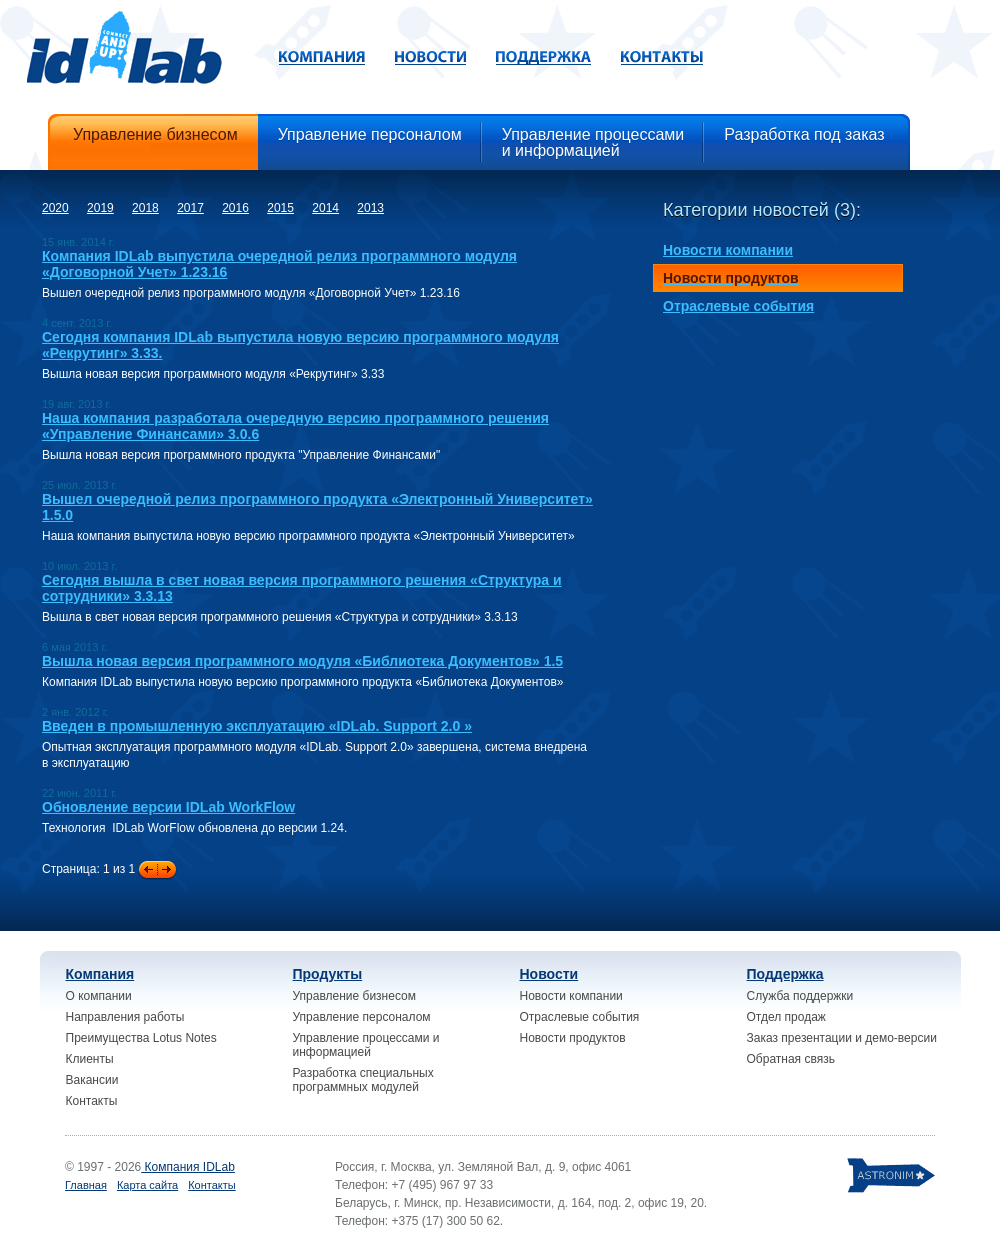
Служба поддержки (800, 996)
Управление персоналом (362, 1017)
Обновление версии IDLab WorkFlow (168, 807)
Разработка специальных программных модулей (363, 1080)
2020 (55, 208)
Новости (549, 974)
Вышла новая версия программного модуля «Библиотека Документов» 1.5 (302, 661)
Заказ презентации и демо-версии (842, 1038)
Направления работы (125, 1017)
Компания (100, 974)
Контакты (92, 1101)
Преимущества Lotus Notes (141, 1038)
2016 (235, 208)
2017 (190, 208)
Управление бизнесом (354, 996)
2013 (370, 208)
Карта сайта (147, 1185)
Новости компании (571, 996)
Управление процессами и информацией (366, 1045)
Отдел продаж (786, 1017)
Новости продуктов (573, 1038)
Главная (86, 1185)
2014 (325, 208)
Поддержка (785, 974)
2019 (100, 208)
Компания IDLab (188, 1167)
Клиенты (90, 1059)
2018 (145, 208)
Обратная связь (791, 1059)
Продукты (328, 974)
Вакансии (92, 1080)
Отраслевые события (580, 1017)
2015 (280, 208)
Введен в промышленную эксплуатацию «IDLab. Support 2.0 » (257, 726)
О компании (99, 996)
